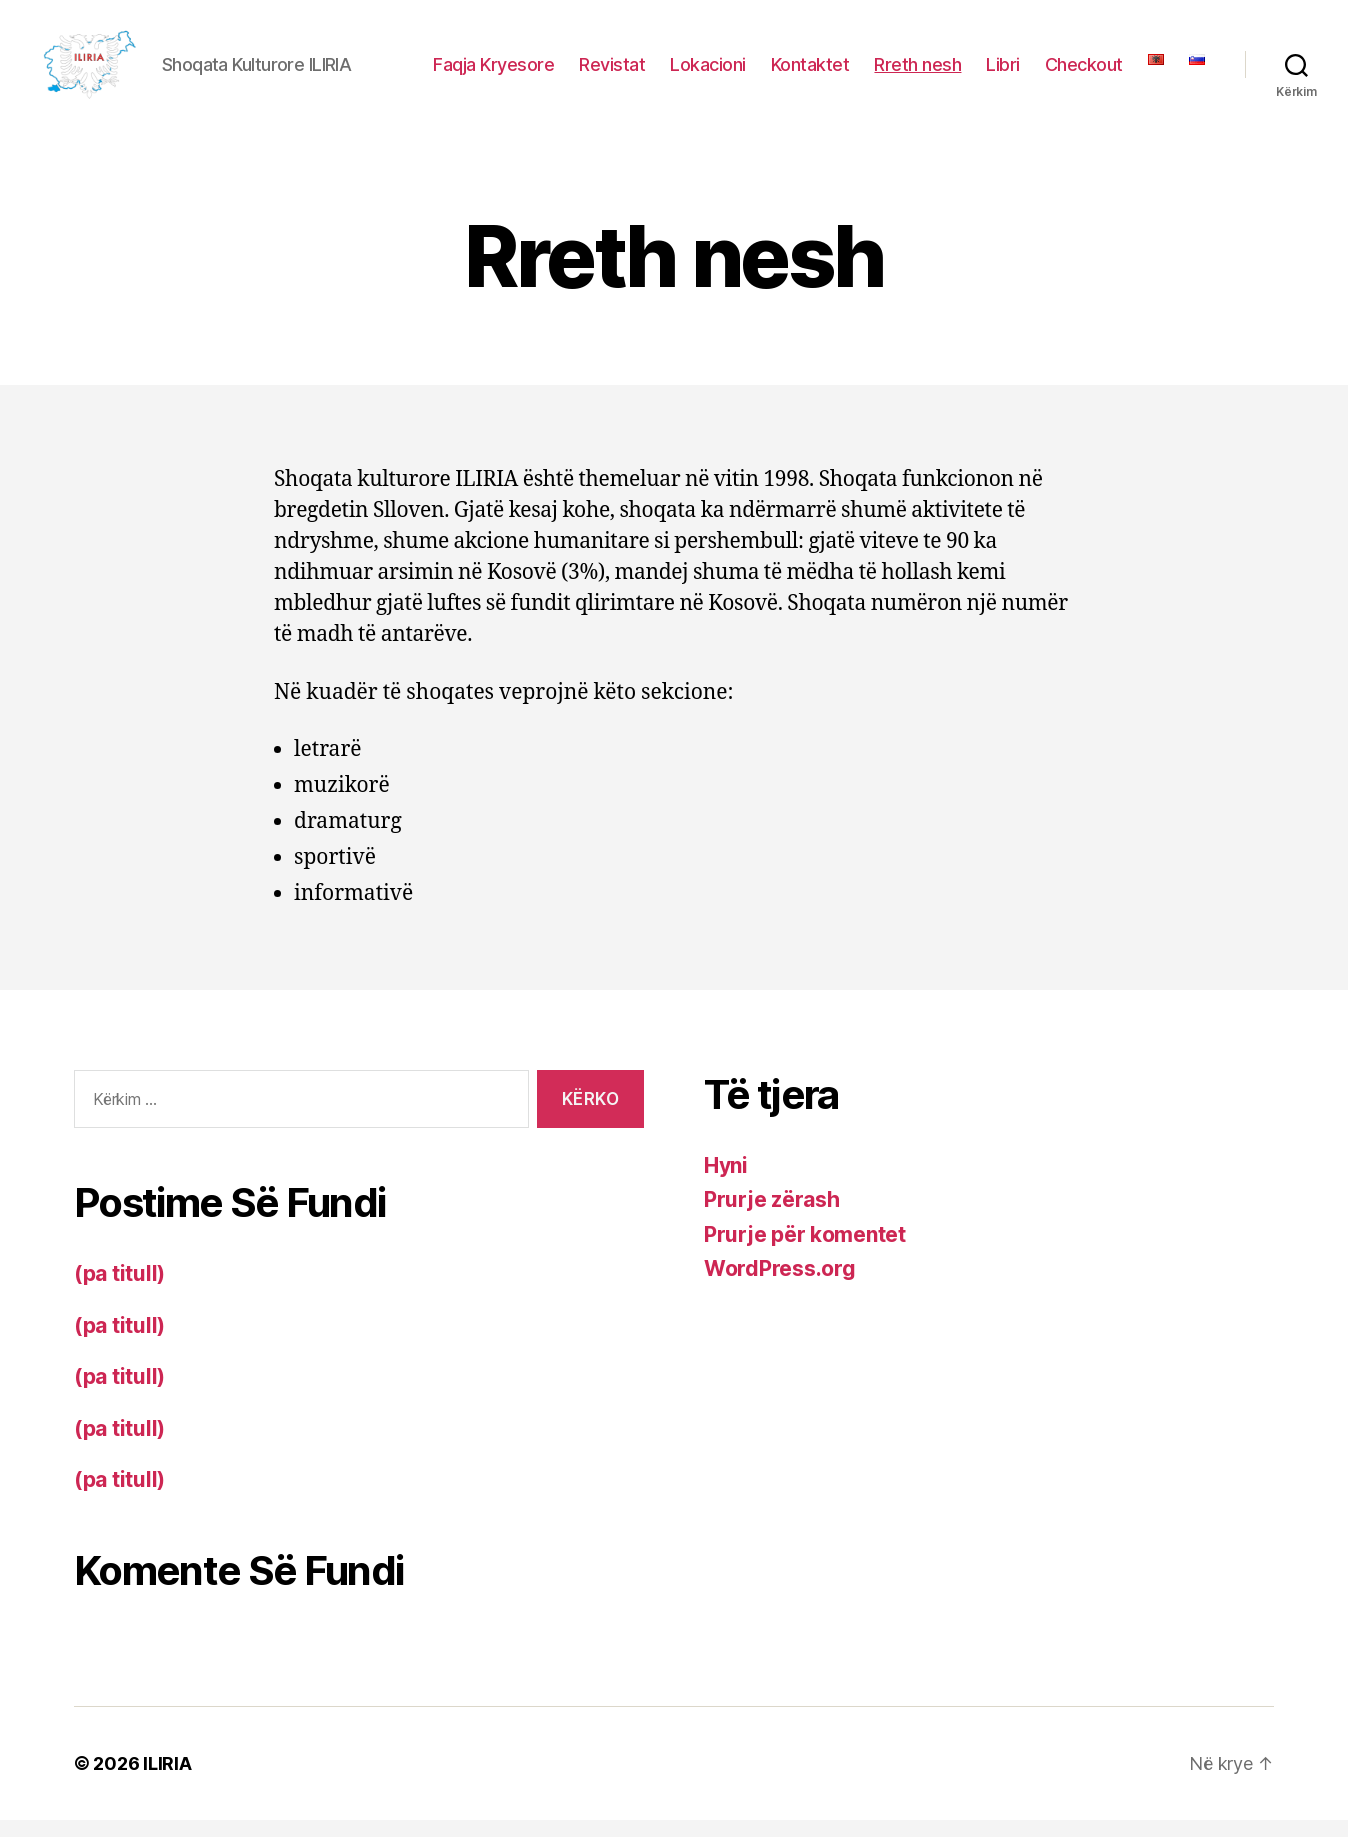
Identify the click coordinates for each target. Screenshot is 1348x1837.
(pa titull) (119, 1290)
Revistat (612, 72)
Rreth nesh (917, 72)
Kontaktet (810, 72)
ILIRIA (167, 1780)
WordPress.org (780, 1285)
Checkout (1084, 72)
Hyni (726, 1181)
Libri (1003, 72)
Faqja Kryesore (493, 72)
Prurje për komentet (805, 1250)
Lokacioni (708, 72)
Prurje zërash (772, 1216)
